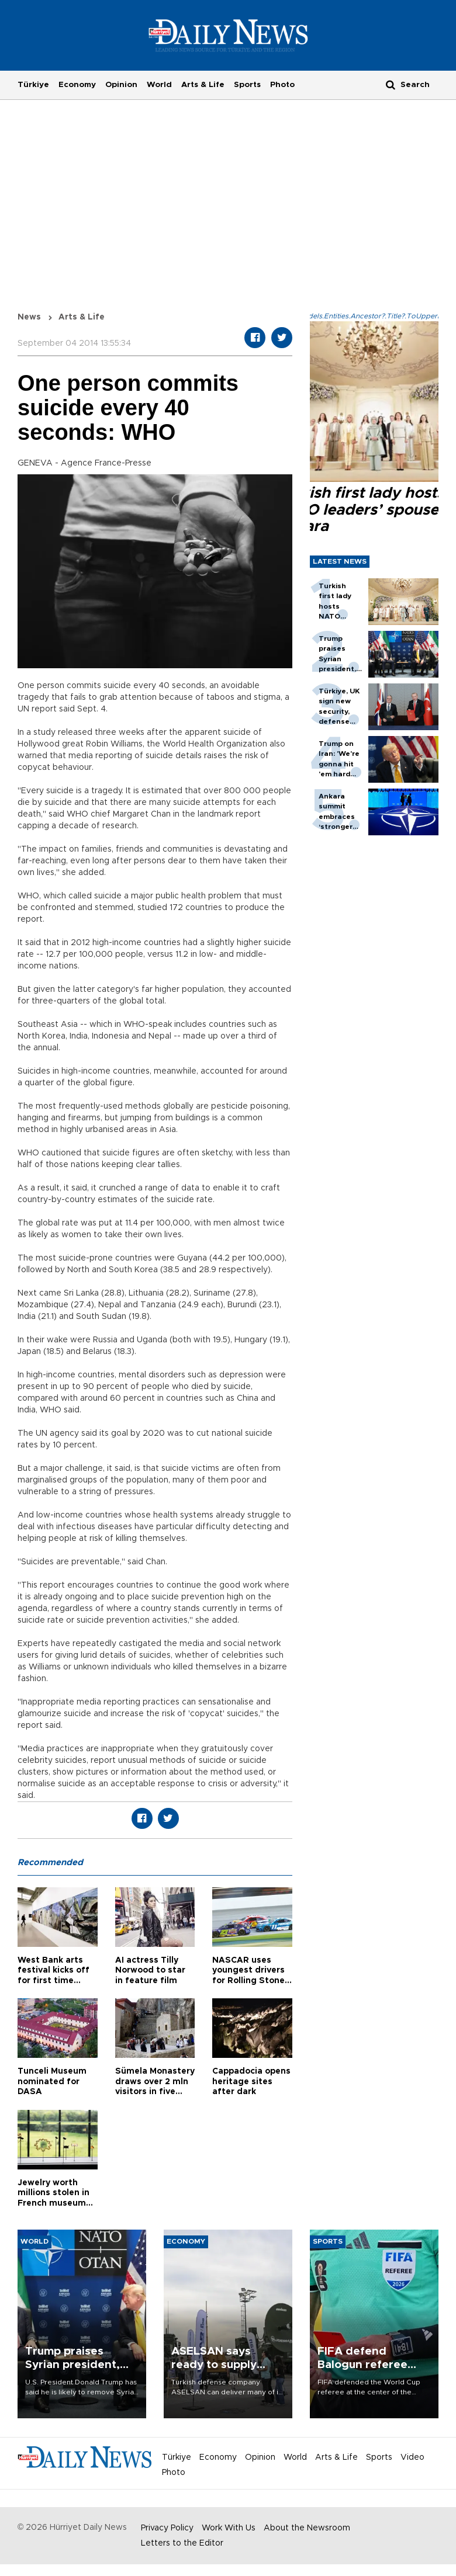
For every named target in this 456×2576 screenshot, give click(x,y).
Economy (77, 85)
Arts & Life (202, 85)
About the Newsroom (307, 2528)
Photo (282, 85)
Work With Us (228, 2528)
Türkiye (33, 85)
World (159, 85)
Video (412, 2457)
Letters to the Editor (182, 2543)
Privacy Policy (167, 2528)
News (29, 317)
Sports (247, 85)
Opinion (121, 85)
